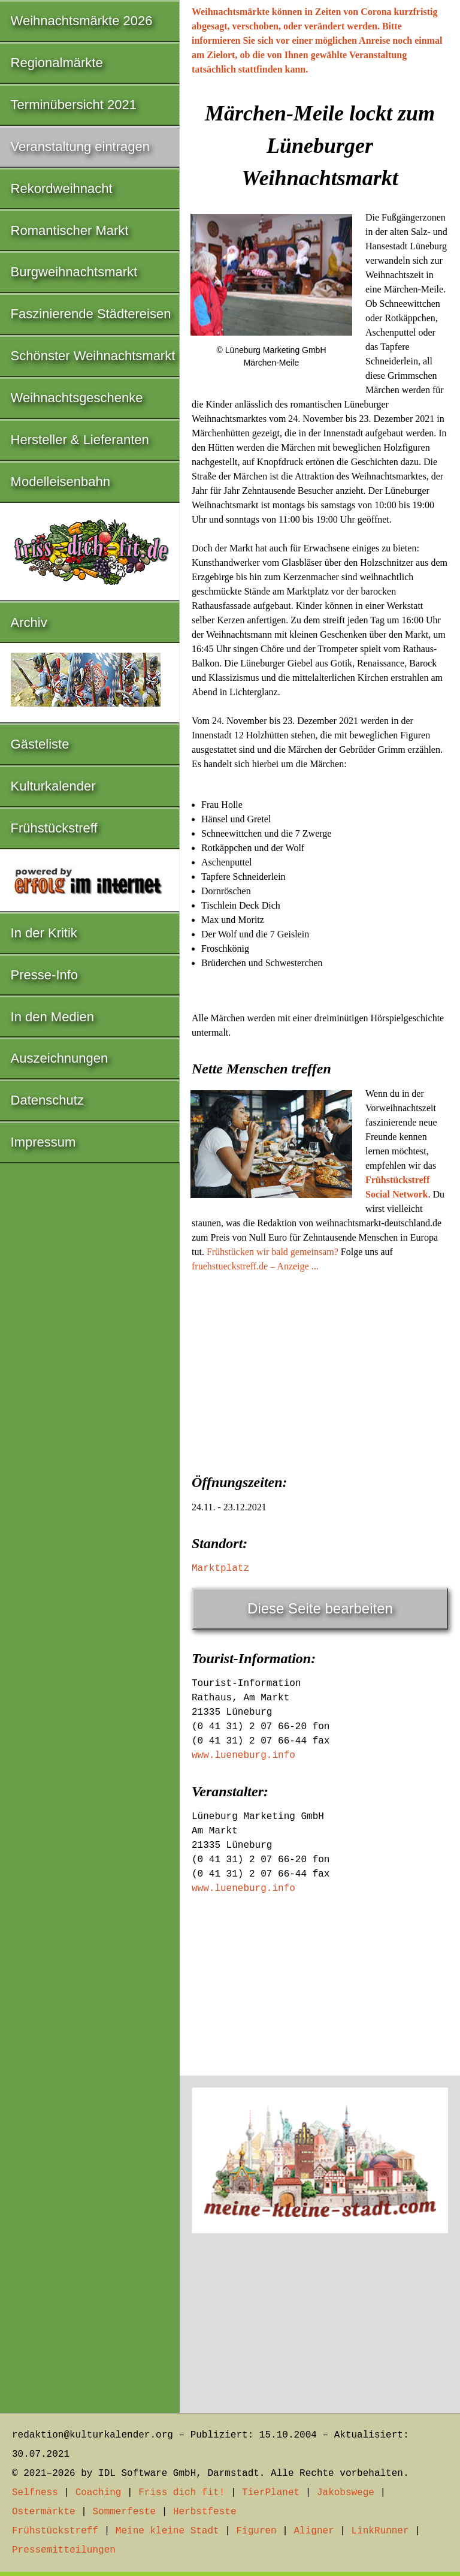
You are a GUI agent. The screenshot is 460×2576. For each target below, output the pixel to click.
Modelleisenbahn (60, 481)
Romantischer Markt (70, 230)
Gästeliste (40, 744)
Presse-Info (44, 974)
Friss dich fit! (181, 2492)
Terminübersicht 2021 (74, 104)
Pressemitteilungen (64, 2550)
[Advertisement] (320, 1369)
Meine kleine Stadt (167, 2531)
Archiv (29, 622)
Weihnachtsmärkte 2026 (82, 20)
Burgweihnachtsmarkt (74, 271)
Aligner (314, 2531)
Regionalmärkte (57, 62)
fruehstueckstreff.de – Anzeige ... (255, 1266)
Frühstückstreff (54, 828)
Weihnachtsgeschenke (77, 397)
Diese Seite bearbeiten (320, 1608)
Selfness (35, 2492)
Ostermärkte (43, 2511)
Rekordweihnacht (62, 188)
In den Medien (52, 1016)
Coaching (98, 2492)
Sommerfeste (124, 2511)
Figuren (256, 2531)
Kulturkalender (53, 786)
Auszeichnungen (59, 1058)
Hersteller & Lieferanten (80, 439)
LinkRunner (380, 2531)
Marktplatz (220, 1568)
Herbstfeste (205, 2511)
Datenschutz (47, 1100)
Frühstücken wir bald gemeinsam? (272, 1252)
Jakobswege (345, 2492)
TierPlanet (270, 2492)
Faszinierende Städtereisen (91, 313)
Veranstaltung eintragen (80, 146)
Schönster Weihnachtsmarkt (93, 355)
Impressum (43, 1142)
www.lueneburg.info (243, 1755)
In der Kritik (44, 932)
